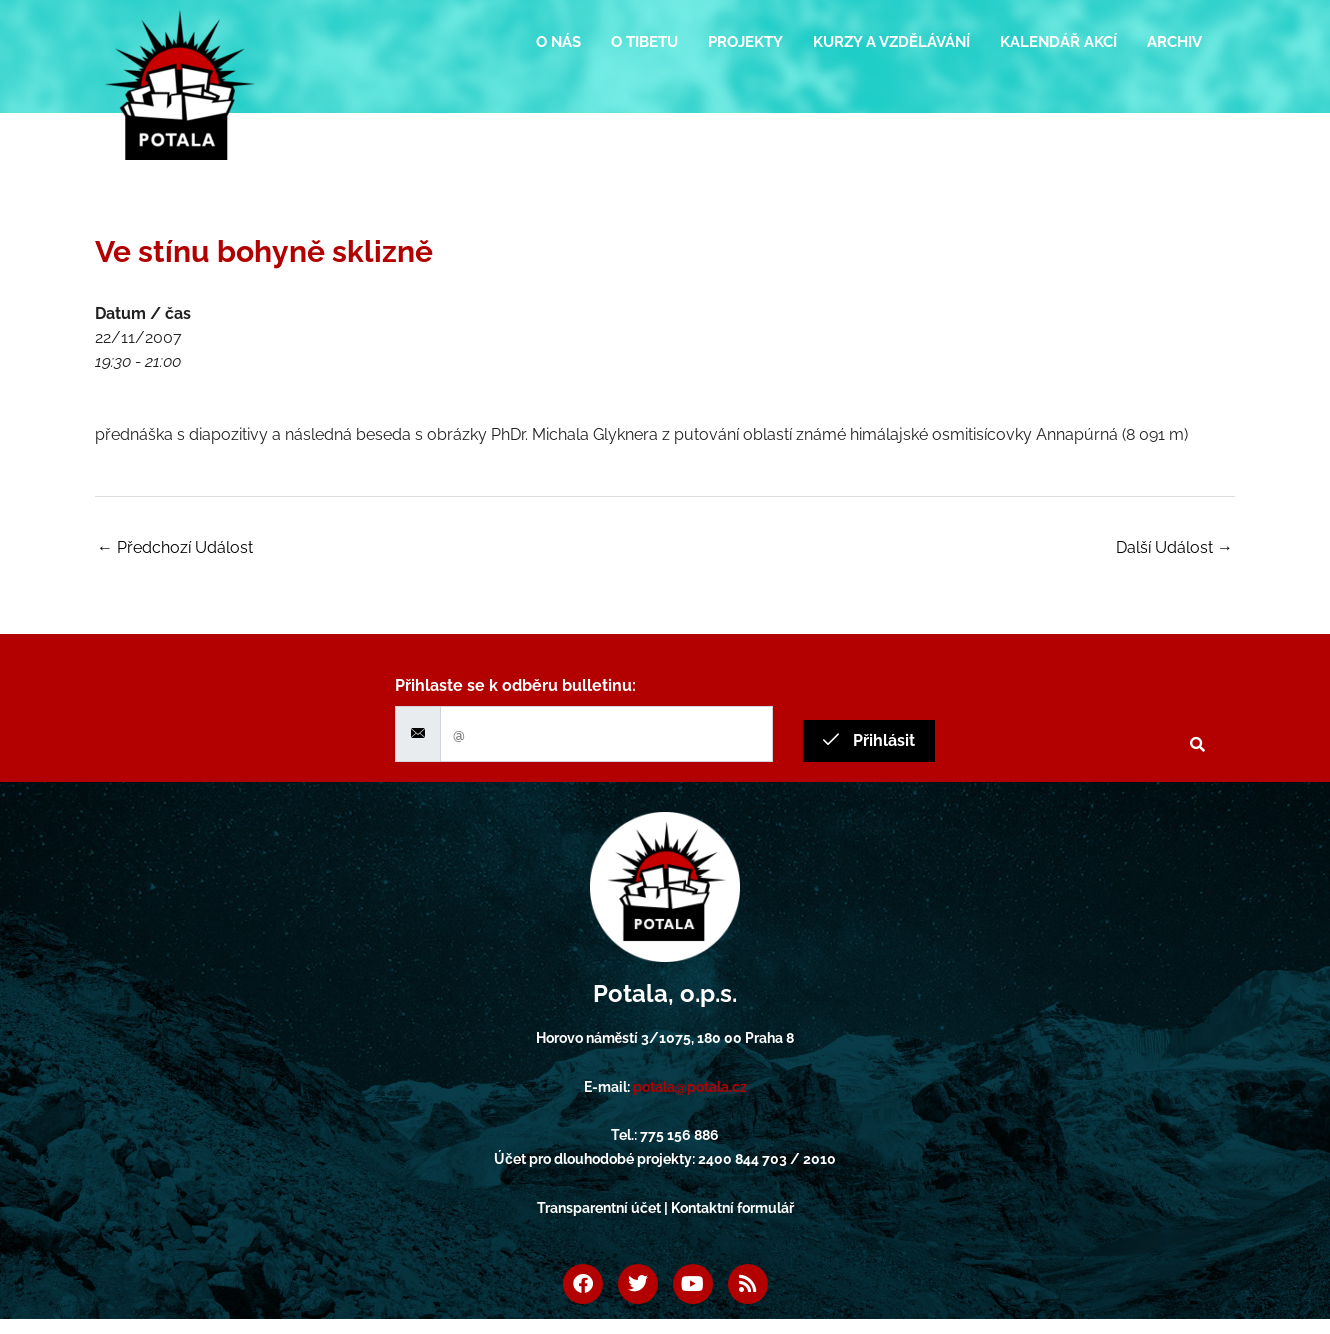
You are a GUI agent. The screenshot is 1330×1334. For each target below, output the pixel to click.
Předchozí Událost (175, 547)
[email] (606, 734)
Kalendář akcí (1058, 42)
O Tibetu (644, 42)
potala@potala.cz (690, 1087)
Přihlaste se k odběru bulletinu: (515, 685)
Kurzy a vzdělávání (891, 42)
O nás (558, 42)
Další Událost (1174, 547)
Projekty (745, 42)
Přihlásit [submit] (869, 740)
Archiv (1174, 42)
